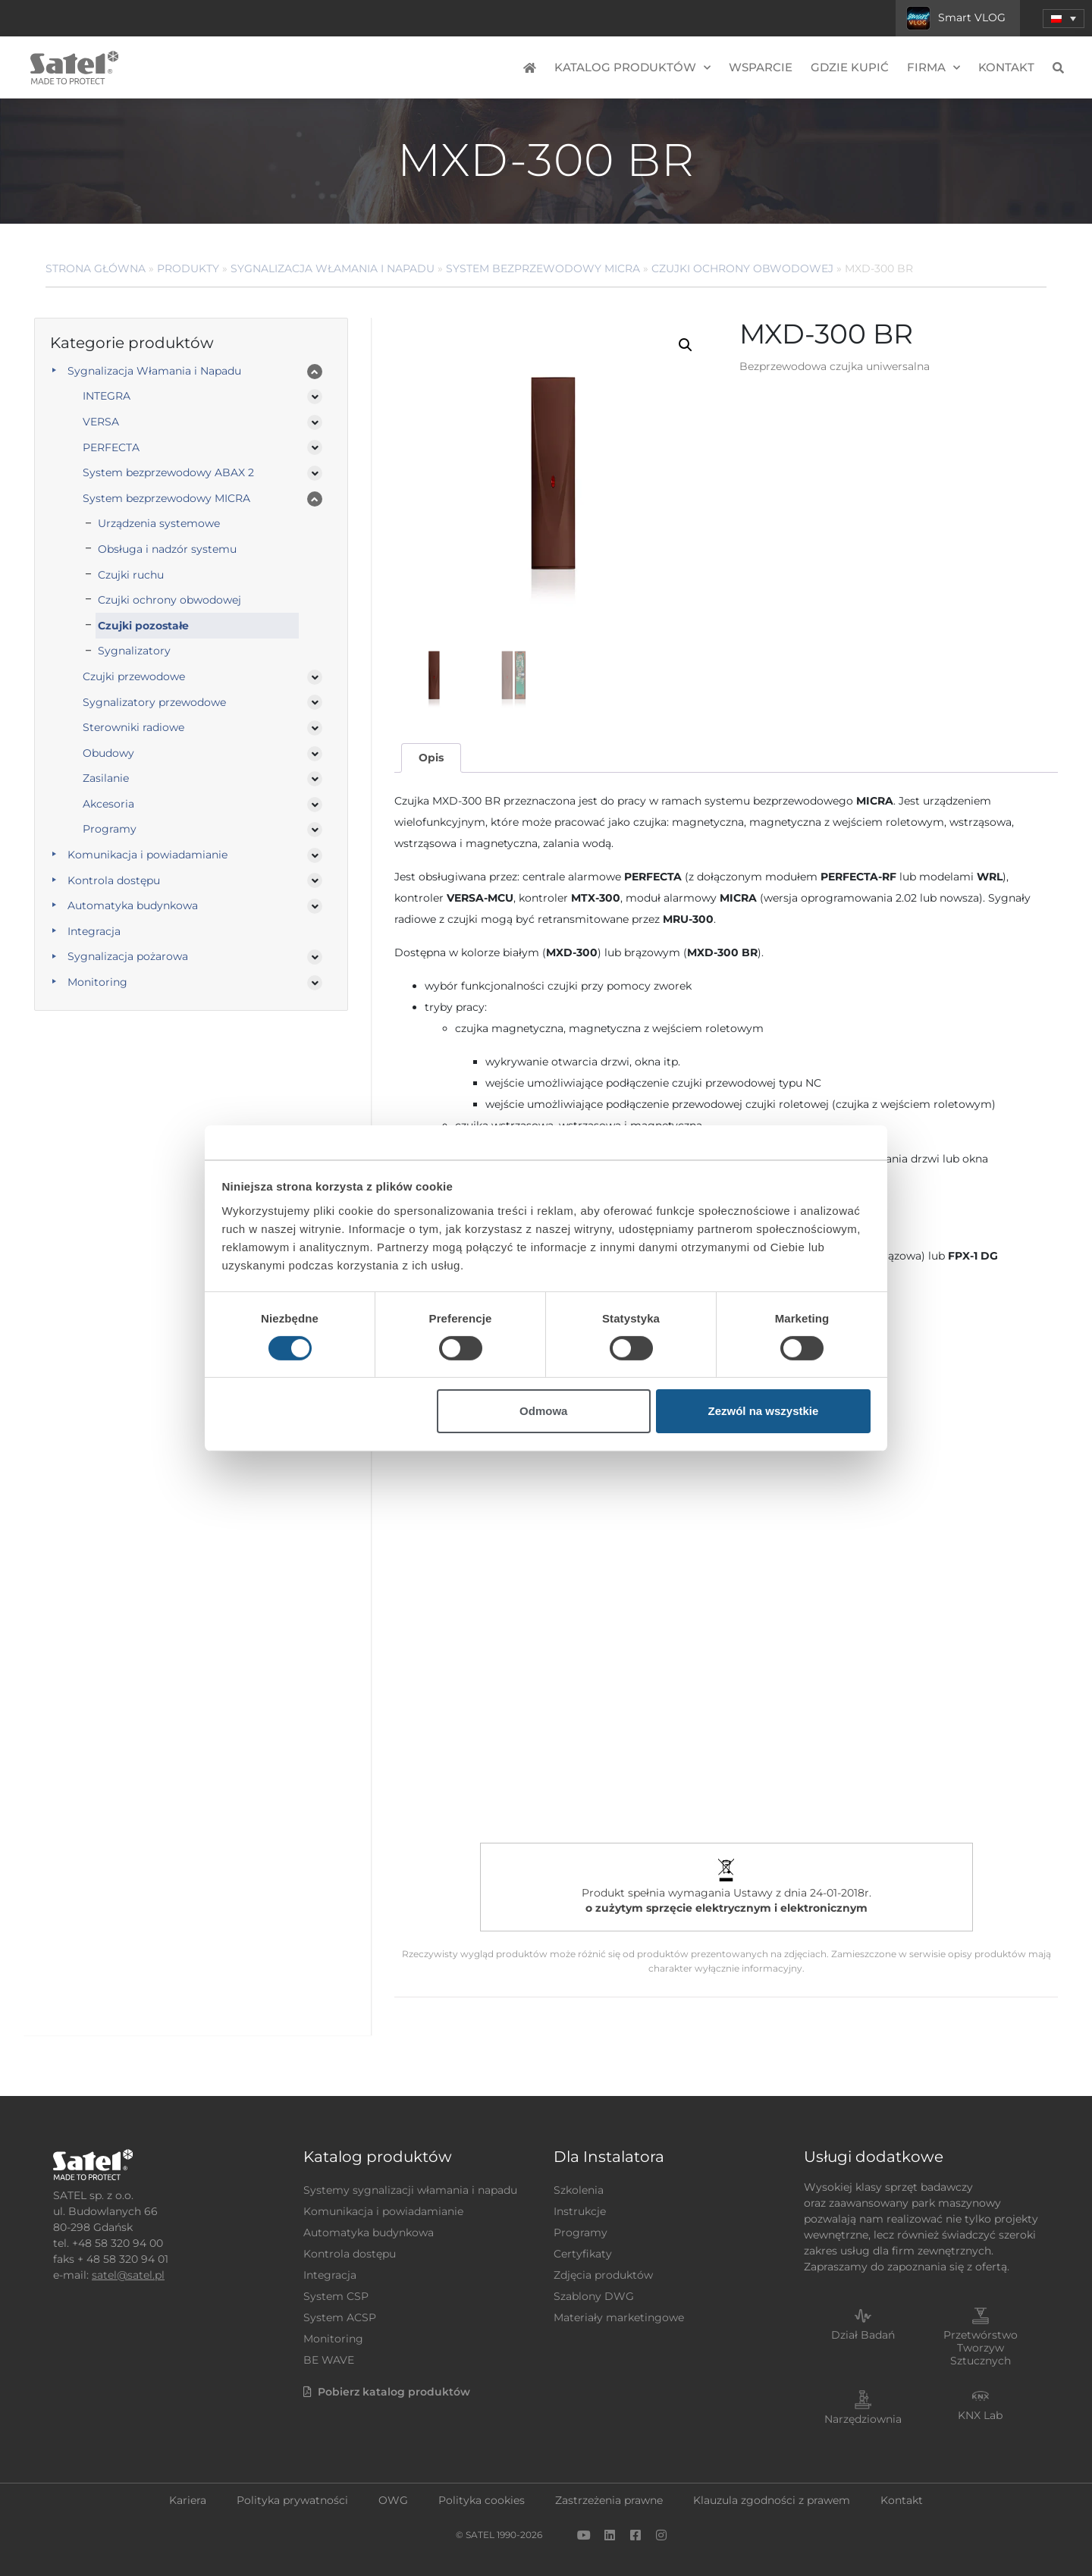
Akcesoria (108, 804)
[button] (685, 345)
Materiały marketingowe (619, 2317)
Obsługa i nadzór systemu (167, 549)
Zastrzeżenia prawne (609, 2500)
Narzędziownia (863, 2419)
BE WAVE (328, 2360)
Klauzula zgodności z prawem (771, 2500)
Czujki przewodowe (134, 676)
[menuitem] (1063, 18)
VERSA (101, 421)
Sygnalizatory (134, 650)
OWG (393, 2500)
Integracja (94, 931)
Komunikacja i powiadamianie (147, 854)
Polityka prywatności (292, 2500)
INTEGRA (106, 396)
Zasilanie (106, 778)
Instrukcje (580, 2211)
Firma (933, 68)
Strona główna (96, 268)
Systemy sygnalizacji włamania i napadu (410, 2190)
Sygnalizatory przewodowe (154, 702)
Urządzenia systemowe (159, 523)
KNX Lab (980, 2415)
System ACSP (339, 2317)
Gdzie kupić (850, 67)
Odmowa (543, 1410)
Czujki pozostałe (143, 625)
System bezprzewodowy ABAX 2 (168, 472)
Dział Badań (863, 2335)
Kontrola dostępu (113, 880)
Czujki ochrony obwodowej (742, 268)
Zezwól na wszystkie (763, 1410)
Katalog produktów (632, 68)
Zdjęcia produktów (603, 2275)
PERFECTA (111, 447)
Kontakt (1006, 67)
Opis (431, 757)
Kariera (187, 2500)
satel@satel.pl (128, 2275)
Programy (109, 829)
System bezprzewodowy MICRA (543, 268)
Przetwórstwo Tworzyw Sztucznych (980, 2347)
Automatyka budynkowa (132, 905)
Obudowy (108, 753)
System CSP (336, 2296)
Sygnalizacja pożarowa (127, 956)
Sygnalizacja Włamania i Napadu (333, 268)
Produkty (188, 268)
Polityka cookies (481, 2500)
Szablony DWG (594, 2296)
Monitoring (97, 982)
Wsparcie (760, 67)
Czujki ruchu (131, 575)
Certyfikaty (583, 2254)
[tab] (430, 758)
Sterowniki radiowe (133, 727)
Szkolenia (579, 2190)
